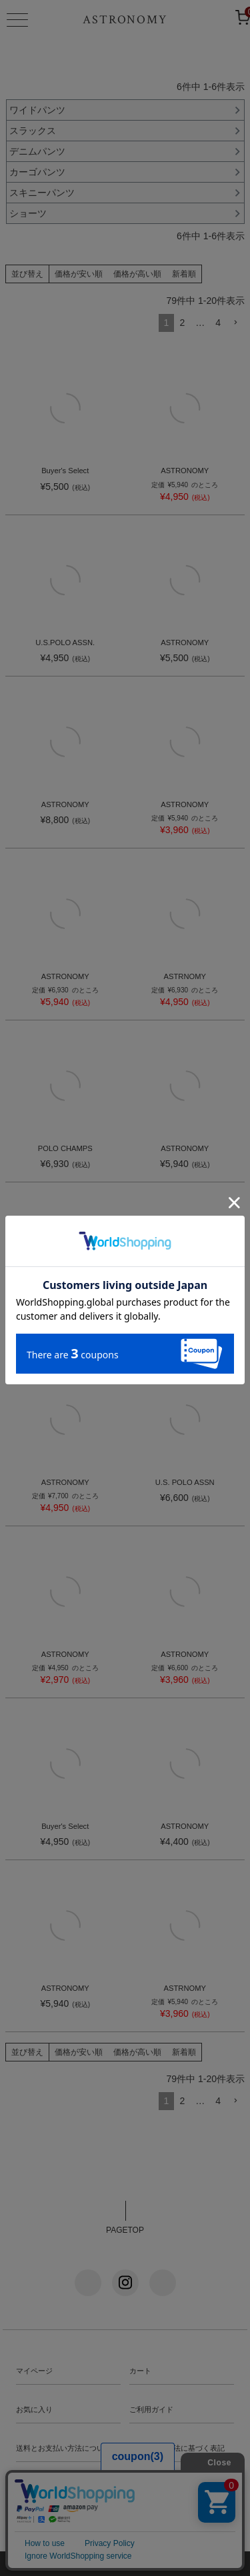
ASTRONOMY (125, 19)
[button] (235, 323)
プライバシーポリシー (52, 2487)
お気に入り (34, 2409)
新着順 (184, 274)
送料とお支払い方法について (63, 2448)
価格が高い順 (137, 274)
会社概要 (144, 2487)
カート (140, 2371)
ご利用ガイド (151, 2409)
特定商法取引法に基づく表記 (177, 2448)
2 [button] (182, 322)
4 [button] (218, 322)
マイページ (34, 2371)
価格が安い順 (79, 274)
